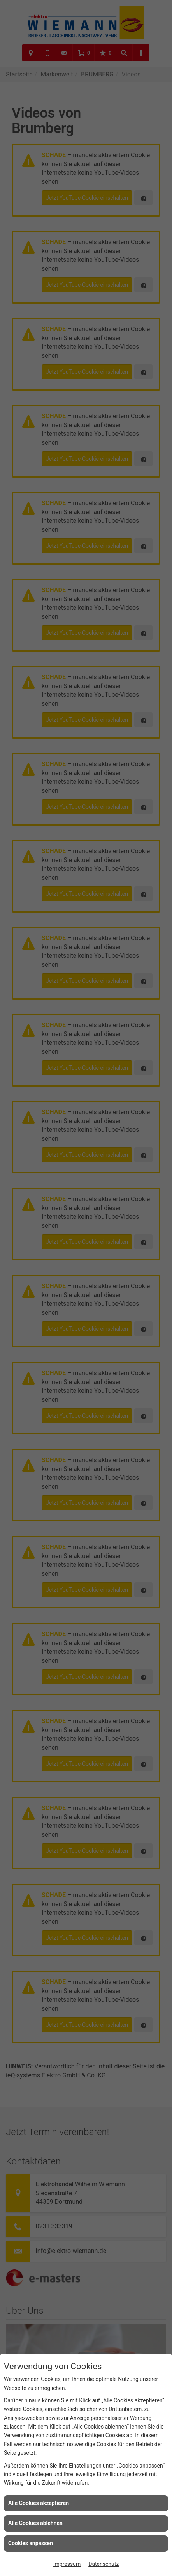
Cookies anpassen (30, 2543)
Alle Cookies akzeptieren (38, 2503)
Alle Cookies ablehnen (35, 2523)
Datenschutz (103, 2564)
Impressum (67, 2564)
